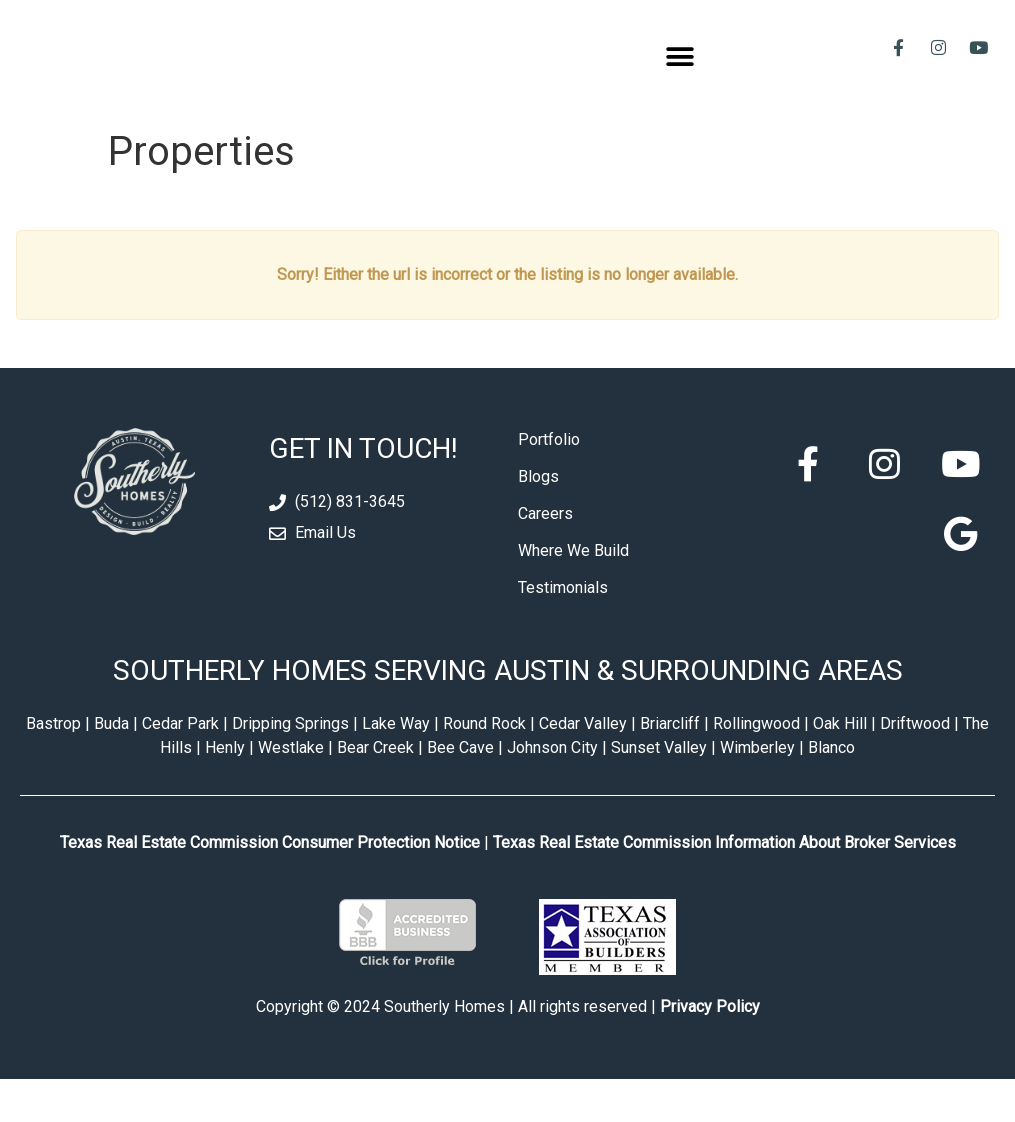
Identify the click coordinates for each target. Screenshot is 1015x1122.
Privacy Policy (710, 1049)
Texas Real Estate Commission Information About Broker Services (724, 884)
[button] (680, 78)
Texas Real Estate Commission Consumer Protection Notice (270, 884)
